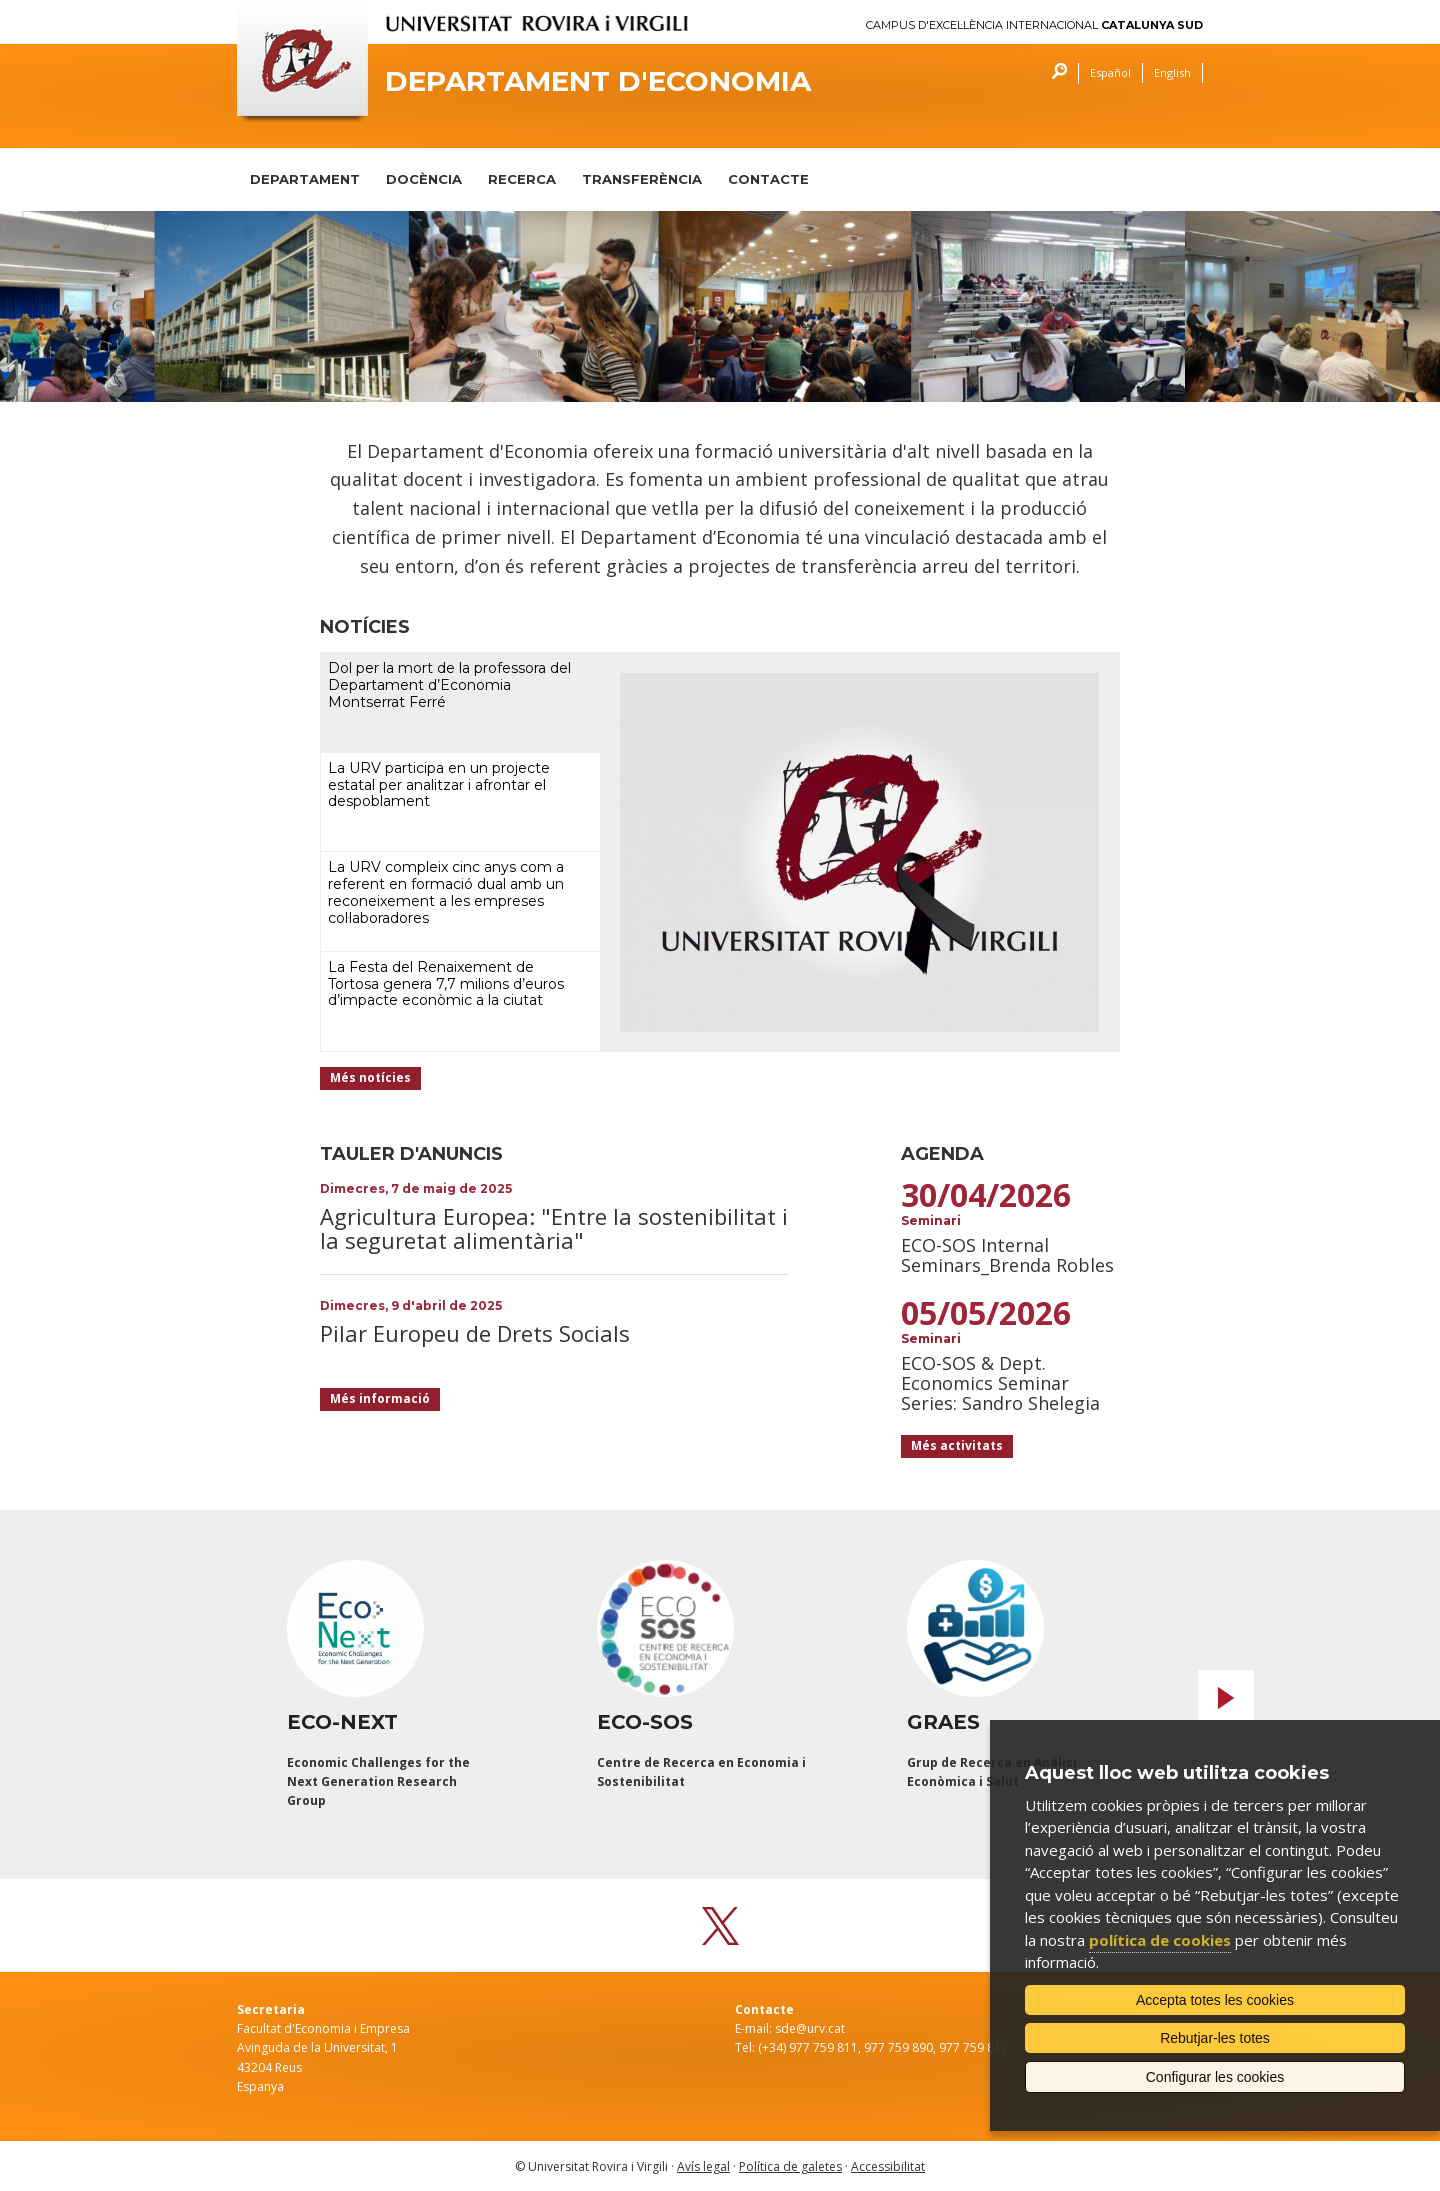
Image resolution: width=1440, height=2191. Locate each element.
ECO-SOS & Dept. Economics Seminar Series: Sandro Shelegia (1000, 1383)
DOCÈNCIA (424, 179)
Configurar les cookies (1215, 2077)
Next (1226, 1698)
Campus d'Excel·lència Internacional (1034, 25)
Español (1110, 72)
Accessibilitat (888, 2166)
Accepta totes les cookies (1215, 2000)
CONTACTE (768, 179)
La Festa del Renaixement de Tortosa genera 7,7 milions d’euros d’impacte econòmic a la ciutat (446, 984)
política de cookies (1160, 1940)
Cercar (1054, 73)
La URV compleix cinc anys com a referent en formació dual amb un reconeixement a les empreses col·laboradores (446, 892)
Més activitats (957, 1445)
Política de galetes (790, 2166)
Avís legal (703, 2166)
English (1172, 72)
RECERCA (522, 179)
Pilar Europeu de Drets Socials (475, 1333)
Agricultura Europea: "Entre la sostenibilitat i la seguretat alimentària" (554, 1228)
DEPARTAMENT (305, 179)
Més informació (380, 1398)
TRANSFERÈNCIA (642, 179)
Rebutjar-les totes (1215, 2038)
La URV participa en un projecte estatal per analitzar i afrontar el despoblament (439, 785)
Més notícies (370, 1077)
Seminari (931, 1220)
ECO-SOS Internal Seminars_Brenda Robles (1007, 1255)
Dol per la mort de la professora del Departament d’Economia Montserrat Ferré (449, 685)
